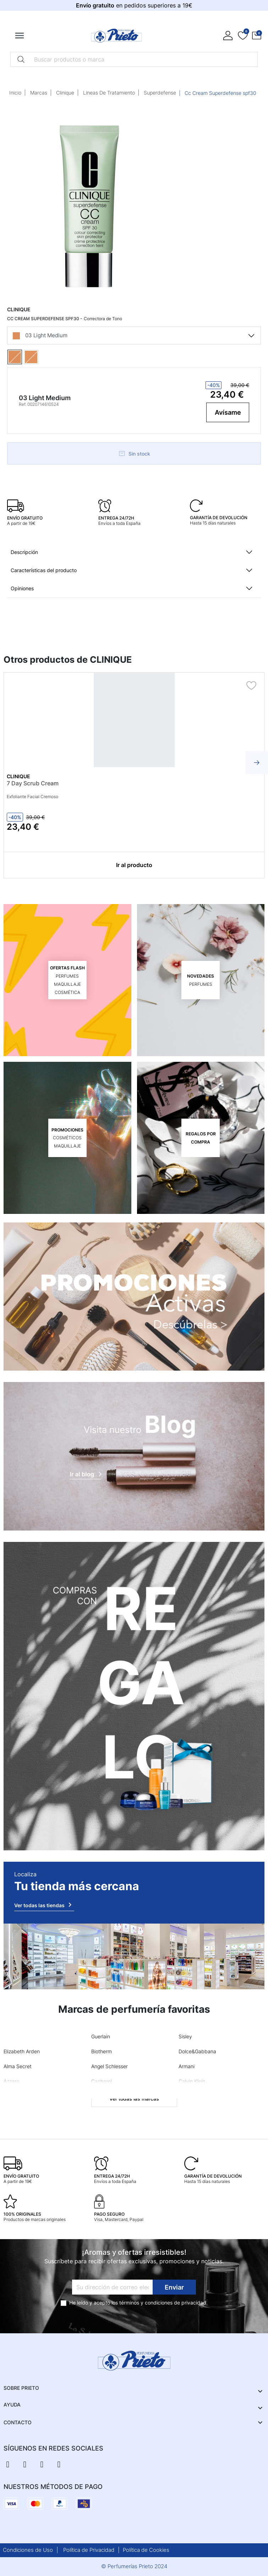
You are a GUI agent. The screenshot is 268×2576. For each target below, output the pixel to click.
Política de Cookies (146, 2550)
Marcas (38, 93)
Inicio (15, 93)
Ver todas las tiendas (44, 1904)
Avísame (228, 412)
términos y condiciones (146, 2303)
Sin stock (134, 453)
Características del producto (44, 570)
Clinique (65, 93)
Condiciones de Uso (28, 2550)
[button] (256, 36)
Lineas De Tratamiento (109, 93)
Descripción (24, 552)
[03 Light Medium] (23, 357)
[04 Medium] (40, 357)
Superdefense (160, 93)
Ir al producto (134, 864)
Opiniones (22, 588)
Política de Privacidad (88, 2550)
